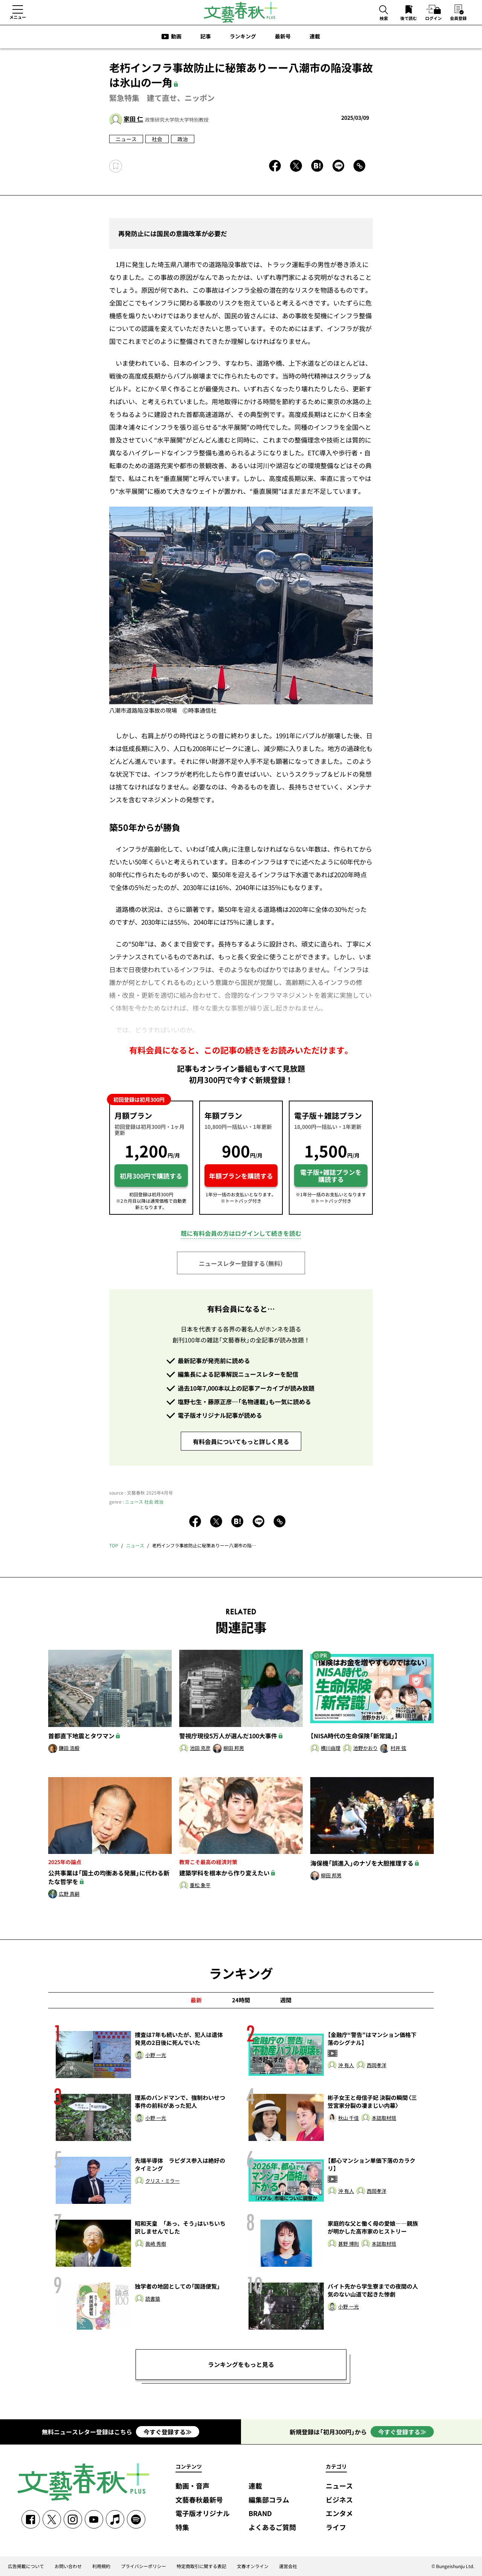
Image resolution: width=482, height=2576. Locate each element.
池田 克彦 (200, 1748)
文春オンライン (252, 2566)
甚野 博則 (348, 2244)
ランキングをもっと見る (241, 2364)
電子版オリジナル (202, 2514)
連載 (315, 36)
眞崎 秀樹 (155, 2244)
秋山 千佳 (348, 2118)
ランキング (243, 36)
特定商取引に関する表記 (201, 2566)
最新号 (283, 36)
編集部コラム (269, 2500)
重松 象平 (200, 1885)
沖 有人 (346, 2065)
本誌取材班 (384, 2118)
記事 (205, 36)
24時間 (241, 2000)
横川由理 (330, 1748)
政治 (182, 139)
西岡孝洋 (376, 2065)
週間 (285, 2000)
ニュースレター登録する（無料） (241, 1263)
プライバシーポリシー (143, 2566)
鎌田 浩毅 (69, 1748)
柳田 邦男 (233, 1748)
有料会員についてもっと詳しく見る (241, 1441)
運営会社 (288, 2566)
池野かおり (365, 1748)
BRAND (260, 2514)
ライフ (336, 2528)
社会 (157, 139)
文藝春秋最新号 (199, 2500)
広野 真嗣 (69, 1894)
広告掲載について (26, 2566)
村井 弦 (398, 1748)
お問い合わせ (68, 2566)
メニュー (17, 17)
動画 (176, 36)
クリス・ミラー (162, 2181)
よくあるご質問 (272, 2528)
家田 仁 (133, 119)
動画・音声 (192, 2486)
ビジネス (339, 2500)
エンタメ (339, 2514)
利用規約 (101, 2566)
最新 (196, 2000)
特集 (182, 2528)
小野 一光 (155, 2055)
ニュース (126, 139)
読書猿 (152, 2299)
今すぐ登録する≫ (167, 2431)
